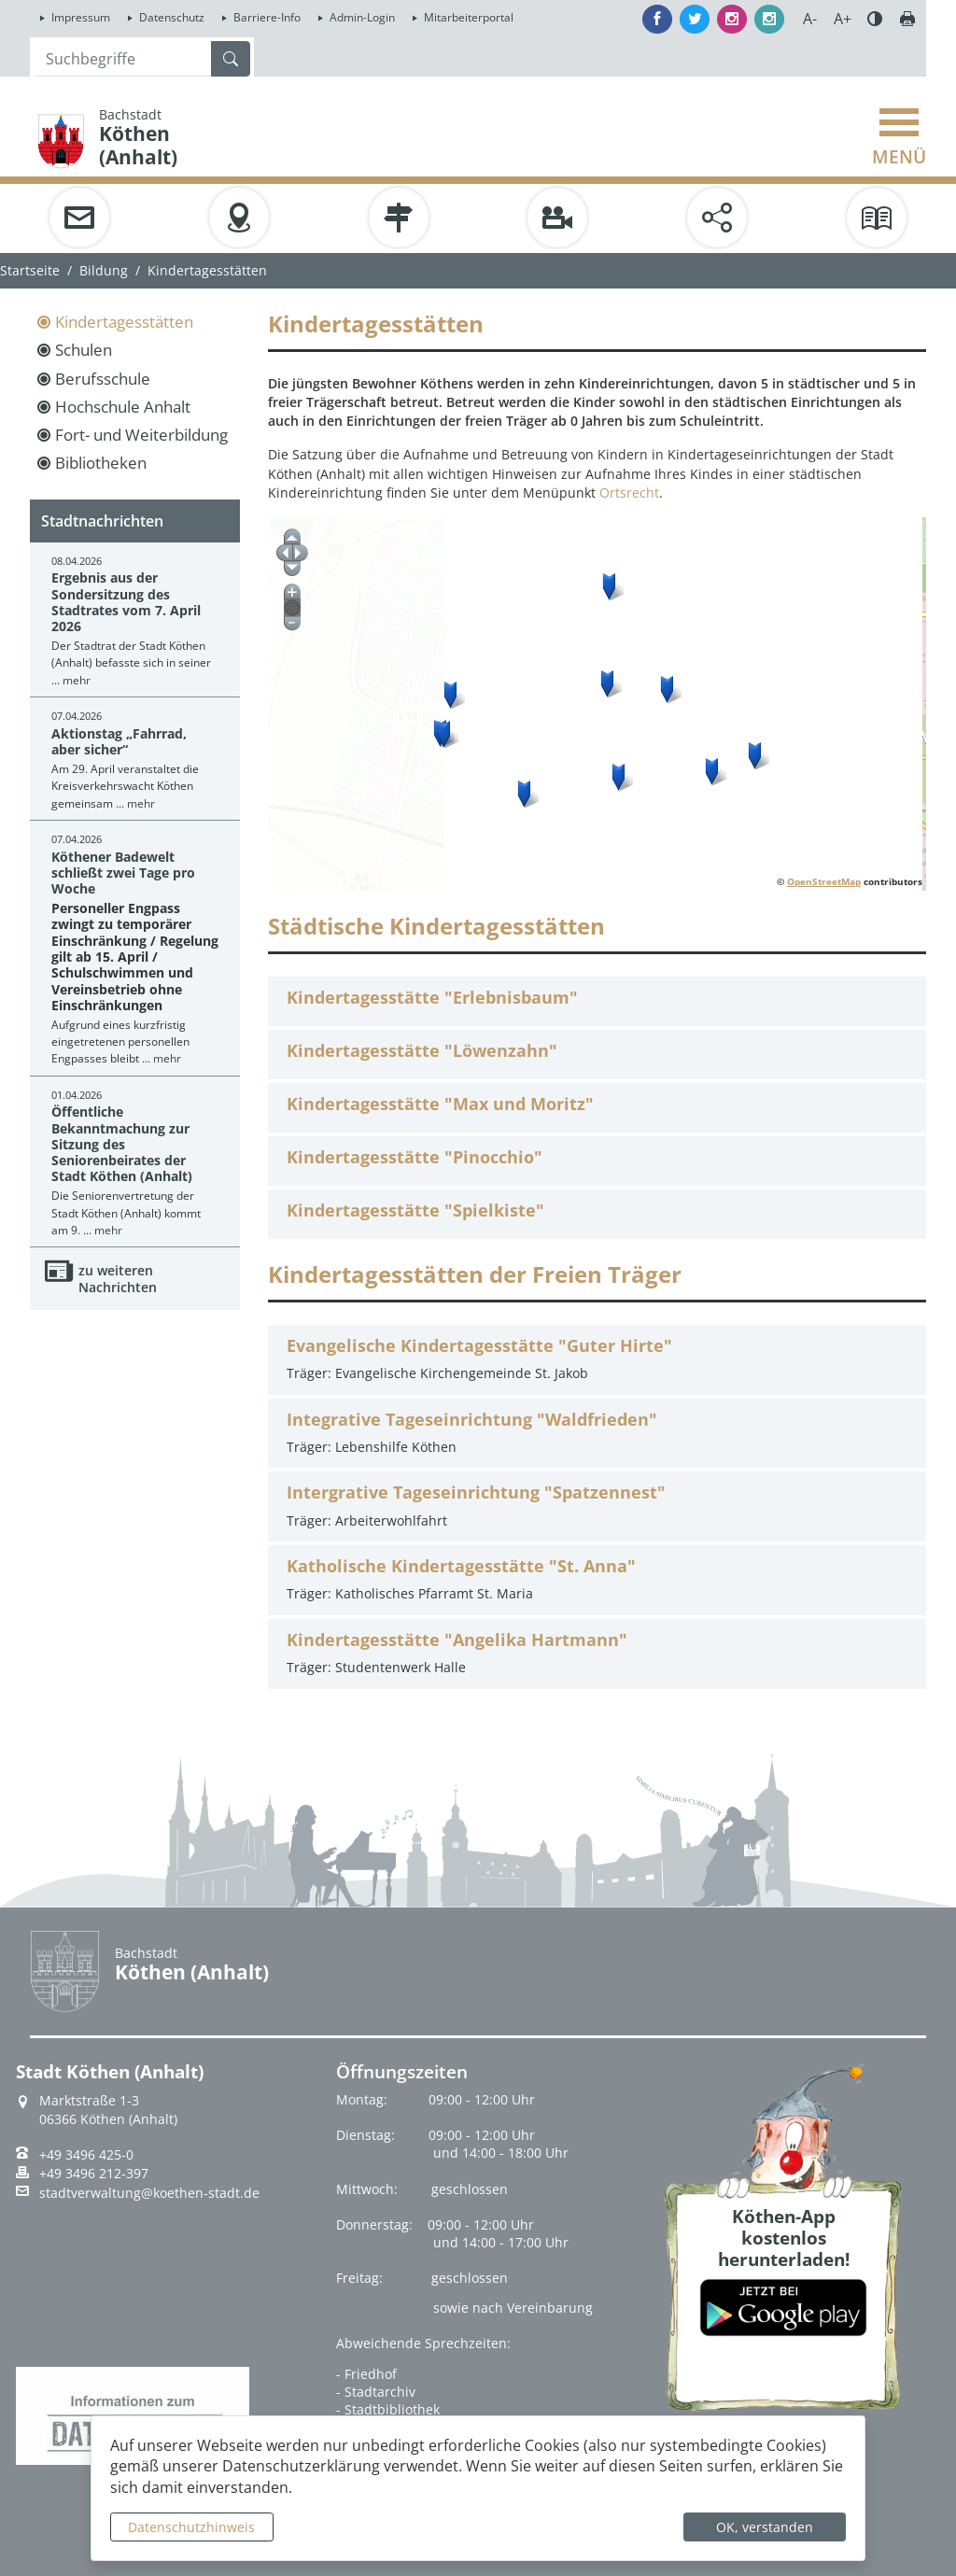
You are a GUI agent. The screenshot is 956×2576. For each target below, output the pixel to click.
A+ (842, 18)
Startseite (30, 270)
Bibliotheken (101, 462)
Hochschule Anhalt (122, 406)
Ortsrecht (629, 492)
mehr (77, 680)
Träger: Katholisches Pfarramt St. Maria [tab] (597, 1578)
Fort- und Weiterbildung (141, 434)
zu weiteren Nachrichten (117, 1278)
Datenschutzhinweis (191, 2527)
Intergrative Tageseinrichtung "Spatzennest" (476, 1492)
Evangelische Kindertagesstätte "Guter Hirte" (479, 1346)
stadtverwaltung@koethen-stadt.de (149, 2193)
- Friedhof (366, 2374)
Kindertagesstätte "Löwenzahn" (422, 1051)
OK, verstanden (764, 2527)
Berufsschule (102, 378)
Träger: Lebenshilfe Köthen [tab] (597, 1432)
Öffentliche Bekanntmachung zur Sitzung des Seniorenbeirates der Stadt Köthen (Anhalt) (121, 1144)
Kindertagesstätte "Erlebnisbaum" (432, 997)
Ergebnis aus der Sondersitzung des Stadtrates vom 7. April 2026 (126, 602)
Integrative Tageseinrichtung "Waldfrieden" (472, 1419)
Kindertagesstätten (124, 321)
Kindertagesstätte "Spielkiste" (415, 1210)
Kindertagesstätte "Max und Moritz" (440, 1104)
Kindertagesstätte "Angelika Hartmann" (457, 1640)
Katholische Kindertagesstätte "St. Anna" (461, 1566)
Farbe (875, 19)
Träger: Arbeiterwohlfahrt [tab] (597, 1504)
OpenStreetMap (824, 881)
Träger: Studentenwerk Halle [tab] (597, 1652)
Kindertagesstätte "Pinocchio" (414, 1157)
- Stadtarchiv (375, 2391)
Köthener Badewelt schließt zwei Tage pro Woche (123, 873)
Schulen (83, 349)
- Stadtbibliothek (388, 2409)
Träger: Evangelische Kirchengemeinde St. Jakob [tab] (597, 1358)
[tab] (597, 1001)
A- (810, 18)
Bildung (103, 270)
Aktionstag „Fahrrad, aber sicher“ (119, 741)
